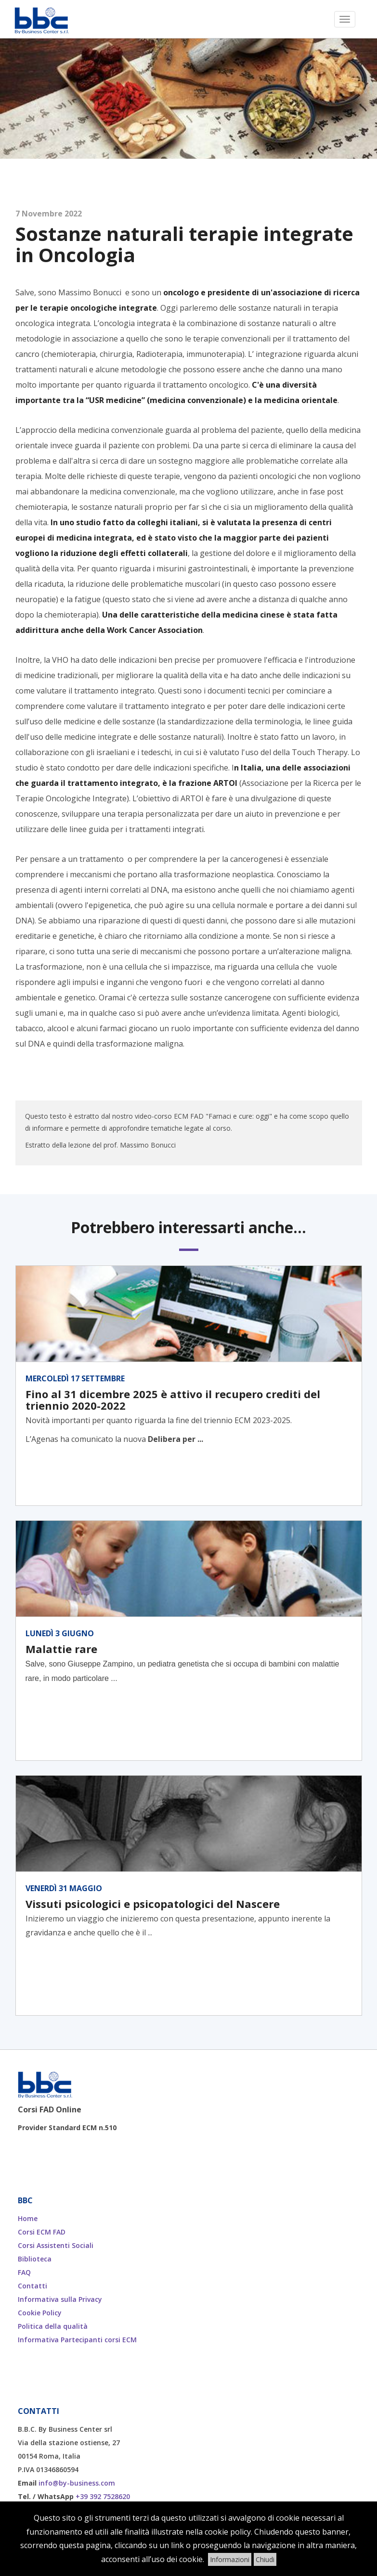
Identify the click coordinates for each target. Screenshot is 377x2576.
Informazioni (229, 2559)
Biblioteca (35, 2258)
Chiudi (265, 2559)
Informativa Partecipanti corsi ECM (77, 2339)
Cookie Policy (40, 2312)
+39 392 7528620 (103, 2496)
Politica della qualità (53, 2326)
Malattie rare (61, 1649)
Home (28, 2218)
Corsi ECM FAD (41, 2231)
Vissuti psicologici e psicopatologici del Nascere (153, 1903)
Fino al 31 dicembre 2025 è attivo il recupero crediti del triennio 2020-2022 (173, 1400)
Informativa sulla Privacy (60, 2299)
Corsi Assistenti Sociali (55, 2245)
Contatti (32, 2285)
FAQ (24, 2272)
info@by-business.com (77, 2483)
